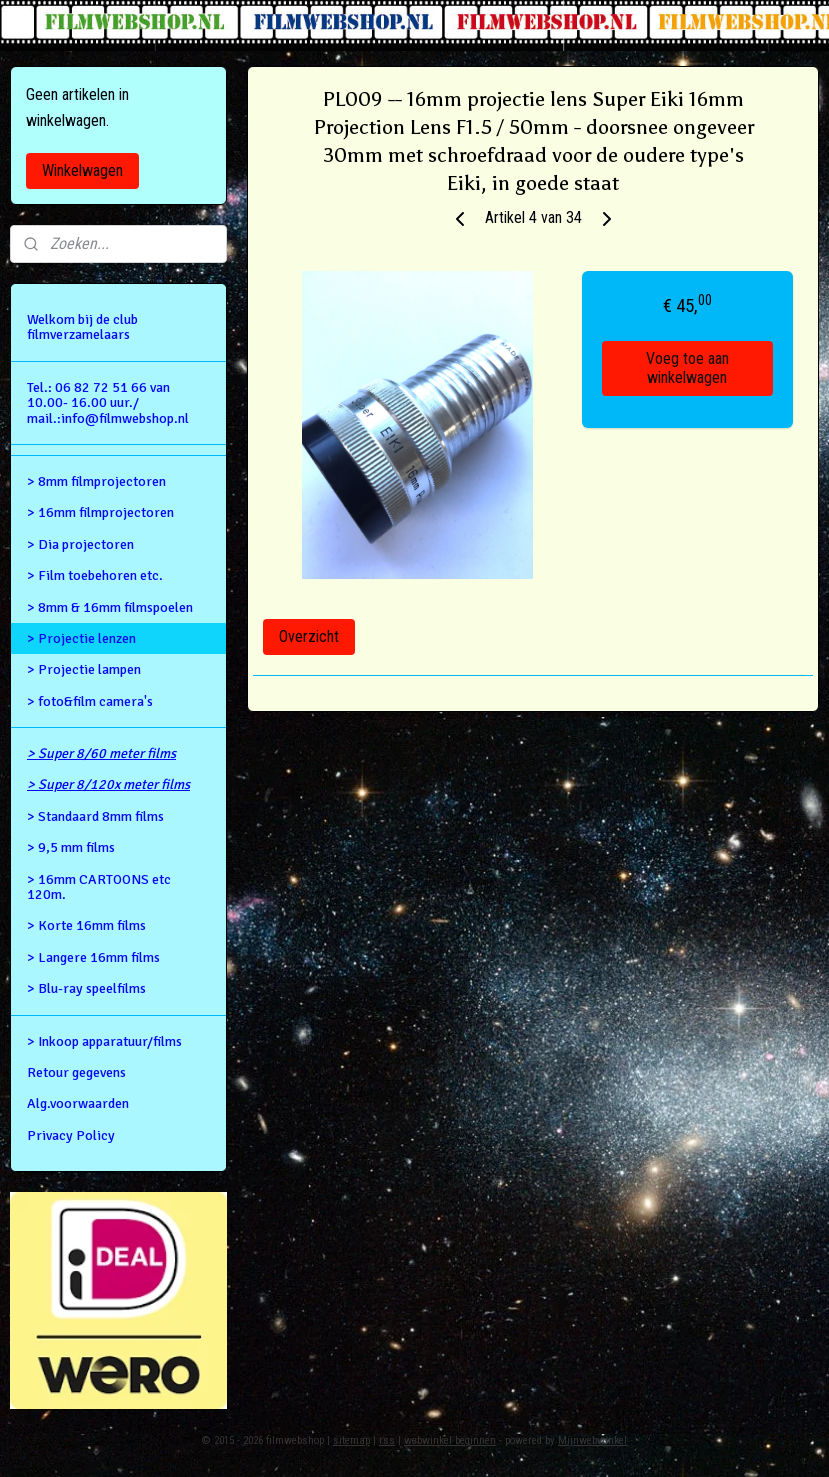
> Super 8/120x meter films (108, 784)
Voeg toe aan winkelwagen (687, 369)
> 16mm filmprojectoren (100, 512)
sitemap (351, 1440)
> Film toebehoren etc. (95, 575)
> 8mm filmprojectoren (96, 481)
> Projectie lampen (84, 669)
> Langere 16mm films (93, 957)
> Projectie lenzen (81, 638)
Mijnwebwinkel (592, 1440)
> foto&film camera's (90, 701)
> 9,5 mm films (71, 847)
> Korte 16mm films (86, 925)
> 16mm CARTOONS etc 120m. (99, 887)
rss (387, 1440)
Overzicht (309, 636)
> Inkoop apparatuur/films (104, 1041)
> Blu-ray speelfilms (86, 988)
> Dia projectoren (80, 544)
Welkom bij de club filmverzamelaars (82, 327)
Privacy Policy (71, 1135)
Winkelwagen (82, 170)
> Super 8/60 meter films (101, 753)
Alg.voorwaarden (78, 1103)
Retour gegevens (76, 1072)
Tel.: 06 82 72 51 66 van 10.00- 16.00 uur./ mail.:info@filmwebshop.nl (108, 403)
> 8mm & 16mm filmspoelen (110, 607)
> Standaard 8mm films (95, 816)
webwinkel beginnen (450, 1440)
